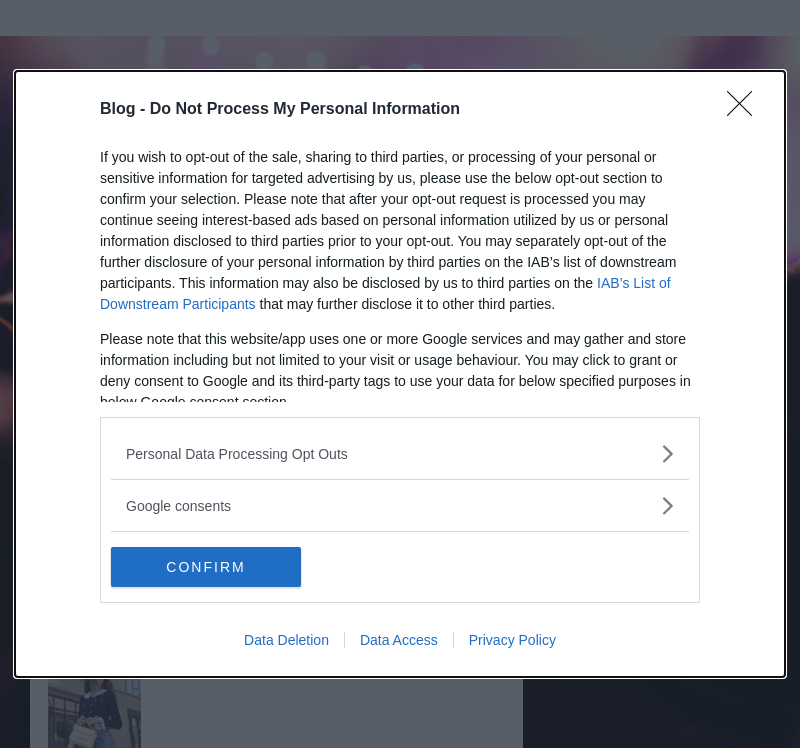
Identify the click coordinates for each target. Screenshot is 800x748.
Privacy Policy (512, 640)
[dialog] (400, 374)
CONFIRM (205, 567)
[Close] (746, 110)
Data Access (399, 640)
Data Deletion (286, 640)
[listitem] (400, 453)
